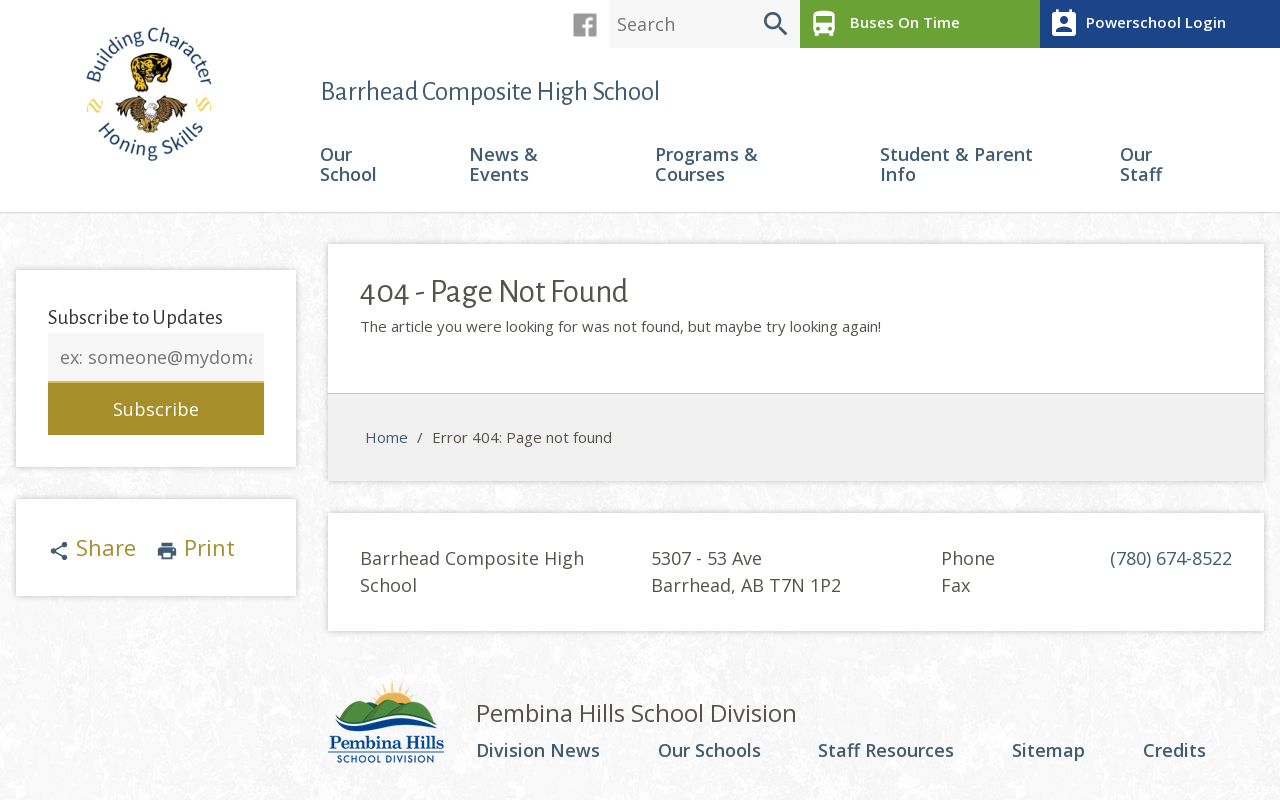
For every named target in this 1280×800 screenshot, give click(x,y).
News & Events (503, 165)
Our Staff (1141, 165)
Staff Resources (886, 751)
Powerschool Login (1135, 24)
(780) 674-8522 (1171, 558)
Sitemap (1048, 751)
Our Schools (709, 751)
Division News (538, 751)
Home (386, 437)
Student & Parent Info (956, 165)
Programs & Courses (706, 165)
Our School (348, 165)
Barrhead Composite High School (490, 91)
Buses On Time (882, 24)
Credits (1174, 751)
